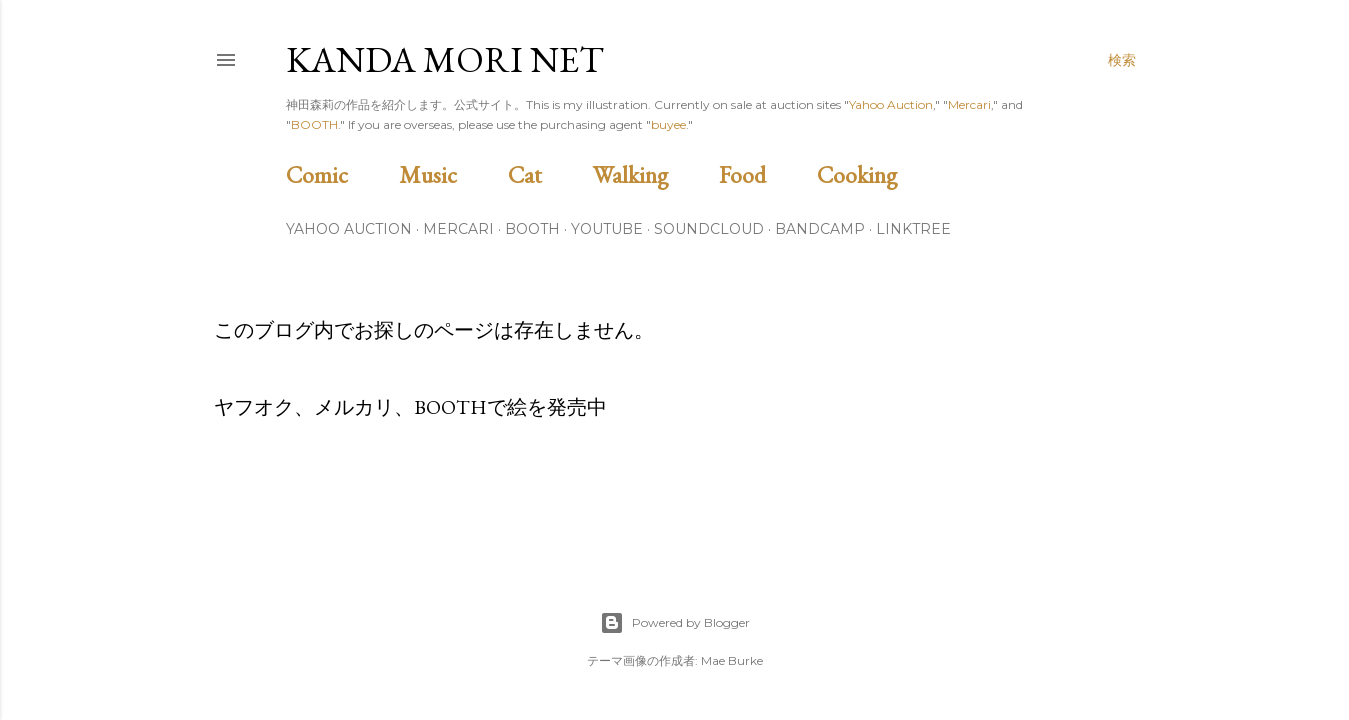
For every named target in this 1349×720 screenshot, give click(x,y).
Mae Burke (732, 660)
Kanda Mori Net (445, 59)
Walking (653, 174)
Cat (548, 174)
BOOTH (314, 124)
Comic (340, 174)
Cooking (880, 174)
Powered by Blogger (675, 623)
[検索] (1122, 60)
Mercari (969, 104)
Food (765, 174)
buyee (668, 124)
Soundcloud (709, 229)
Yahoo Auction (891, 104)
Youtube (607, 229)
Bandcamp (820, 229)
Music (451, 174)
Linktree (913, 229)
